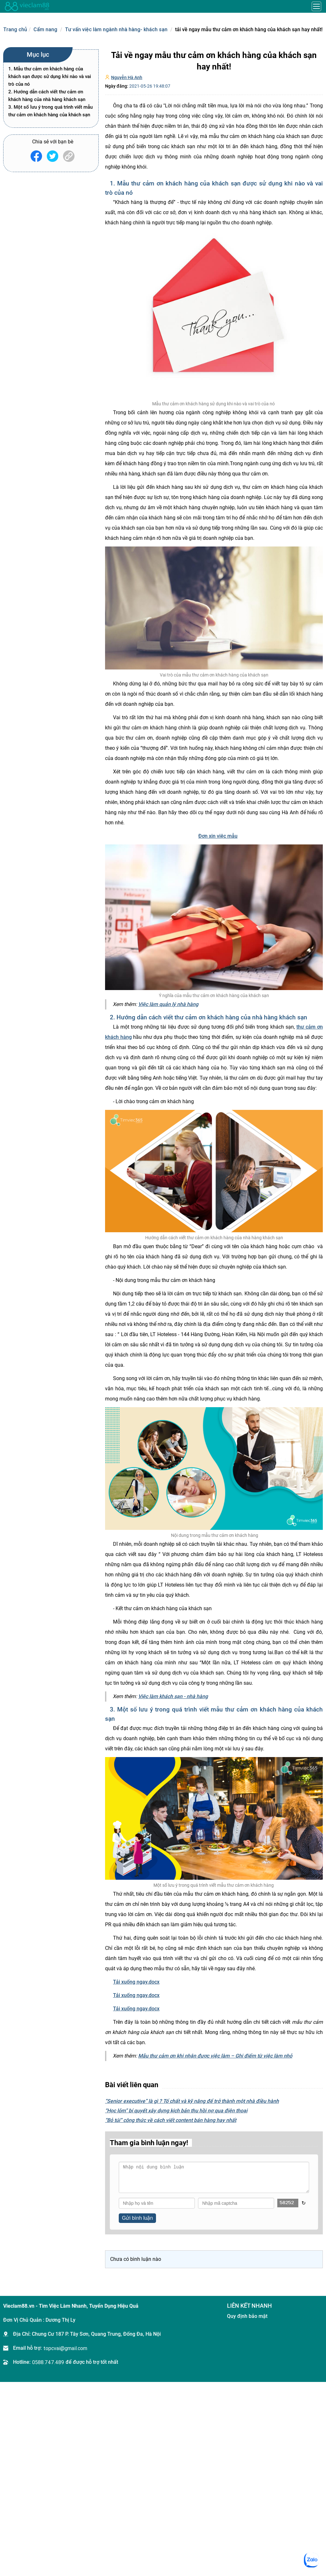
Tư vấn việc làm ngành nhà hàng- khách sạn (116, 29)
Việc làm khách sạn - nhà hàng (173, 1696)
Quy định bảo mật (247, 2316)
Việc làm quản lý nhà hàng (168, 1004)
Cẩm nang (45, 29)
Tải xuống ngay (136, 1982)
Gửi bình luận (137, 2218)
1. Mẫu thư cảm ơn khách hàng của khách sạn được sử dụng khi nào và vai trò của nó (49, 76)
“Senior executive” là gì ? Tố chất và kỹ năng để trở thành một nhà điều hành (192, 2101)
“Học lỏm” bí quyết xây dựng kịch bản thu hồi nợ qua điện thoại (176, 2111)
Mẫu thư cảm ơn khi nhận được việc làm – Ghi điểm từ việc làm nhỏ (215, 2056)
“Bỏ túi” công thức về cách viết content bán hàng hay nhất (170, 2120)
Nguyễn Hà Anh (126, 77)
